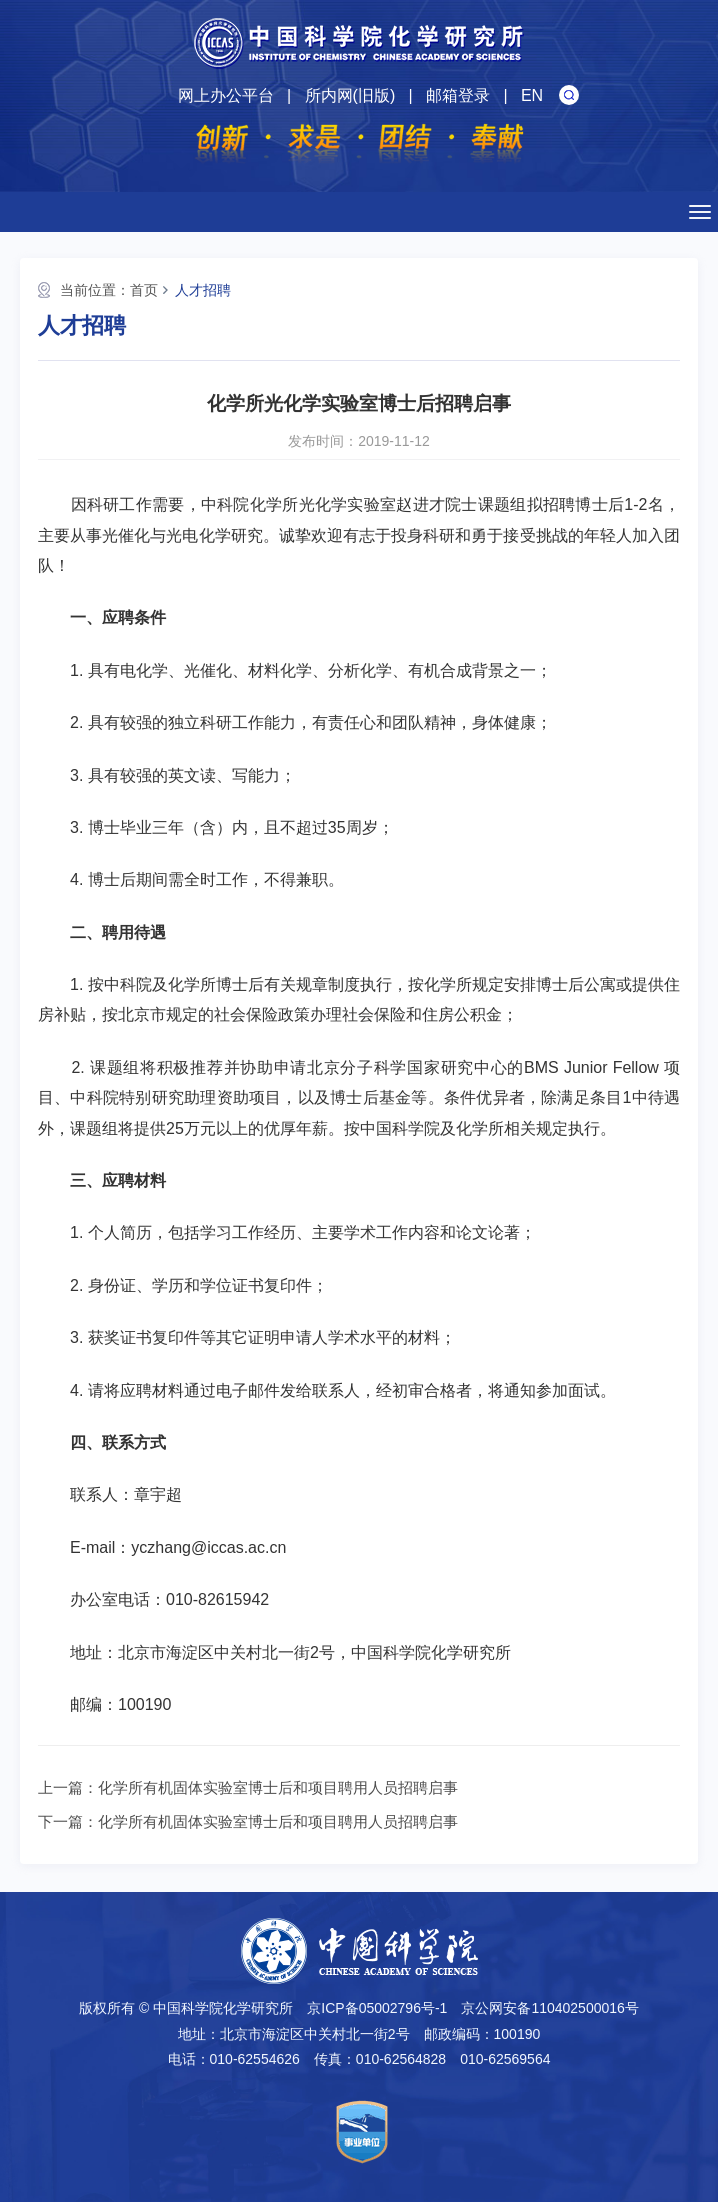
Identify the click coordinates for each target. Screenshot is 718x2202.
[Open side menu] (700, 212)
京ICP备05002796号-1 (377, 2008)
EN (532, 95)
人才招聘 (203, 290)
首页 (144, 290)
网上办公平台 (226, 95)
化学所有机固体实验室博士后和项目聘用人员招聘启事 (278, 1787)
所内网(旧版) (350, 95)
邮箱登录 (458, 95)
